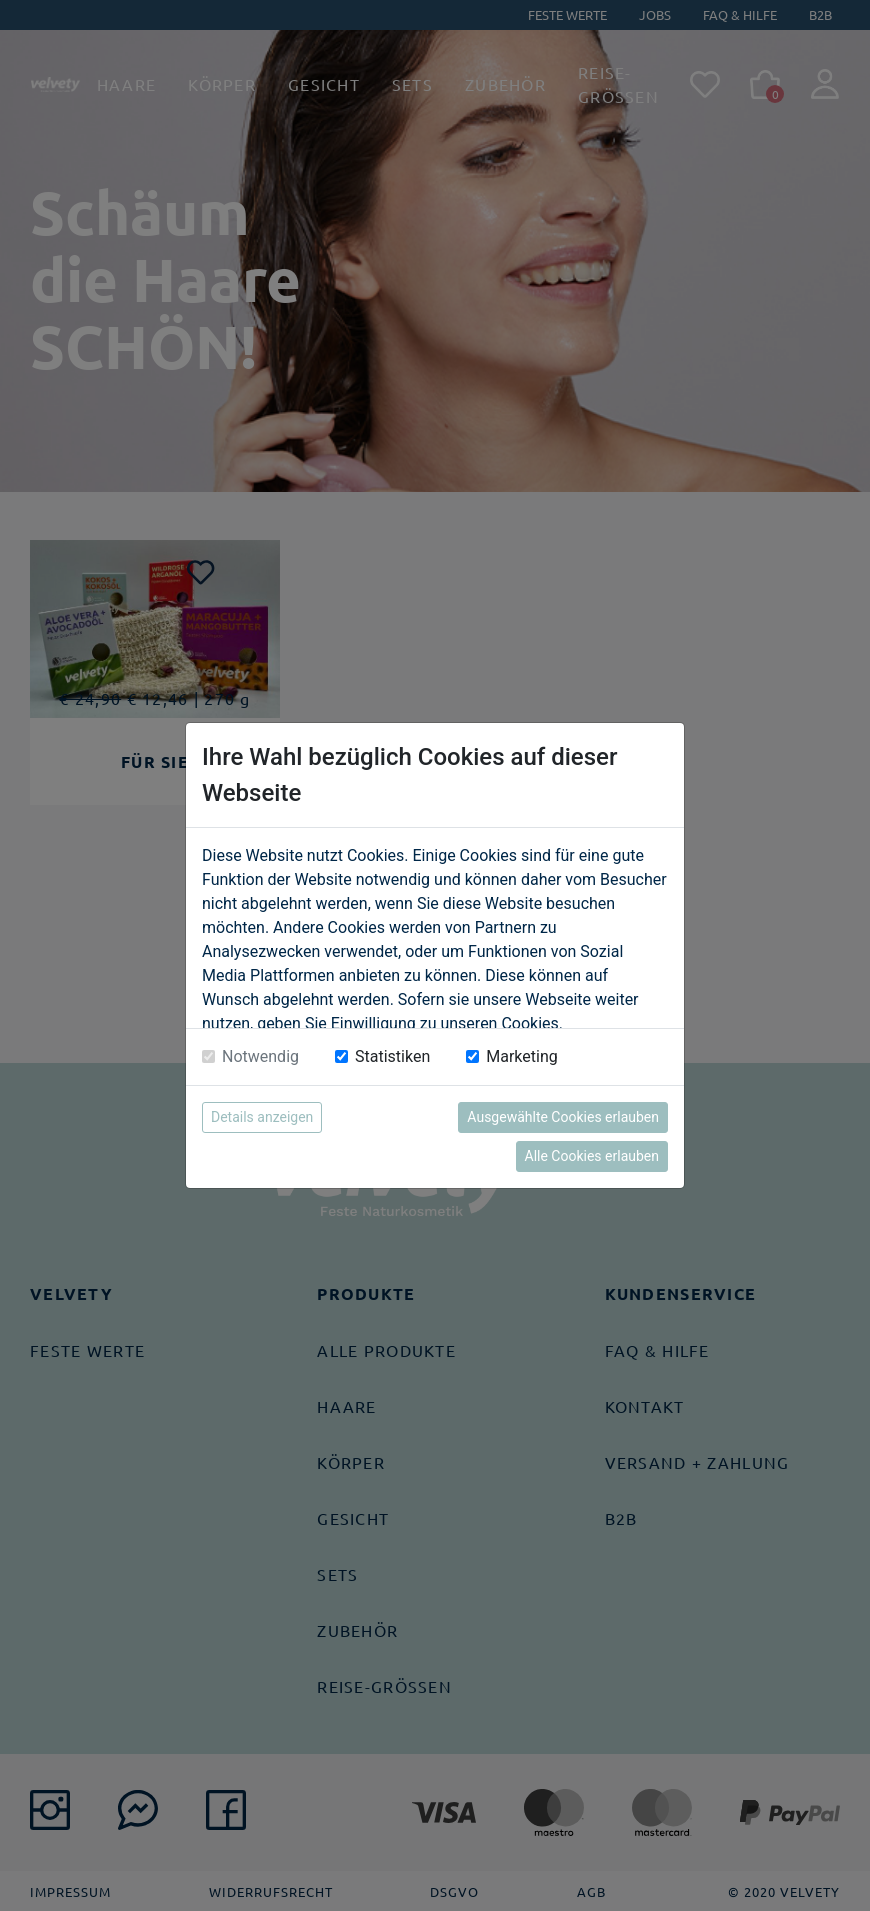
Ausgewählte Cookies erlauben (563, 1117)
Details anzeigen (262, 1117)
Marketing (521, 1056)
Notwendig (260, 1056)
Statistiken (392, 1056)
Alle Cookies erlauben (592, 1156)
